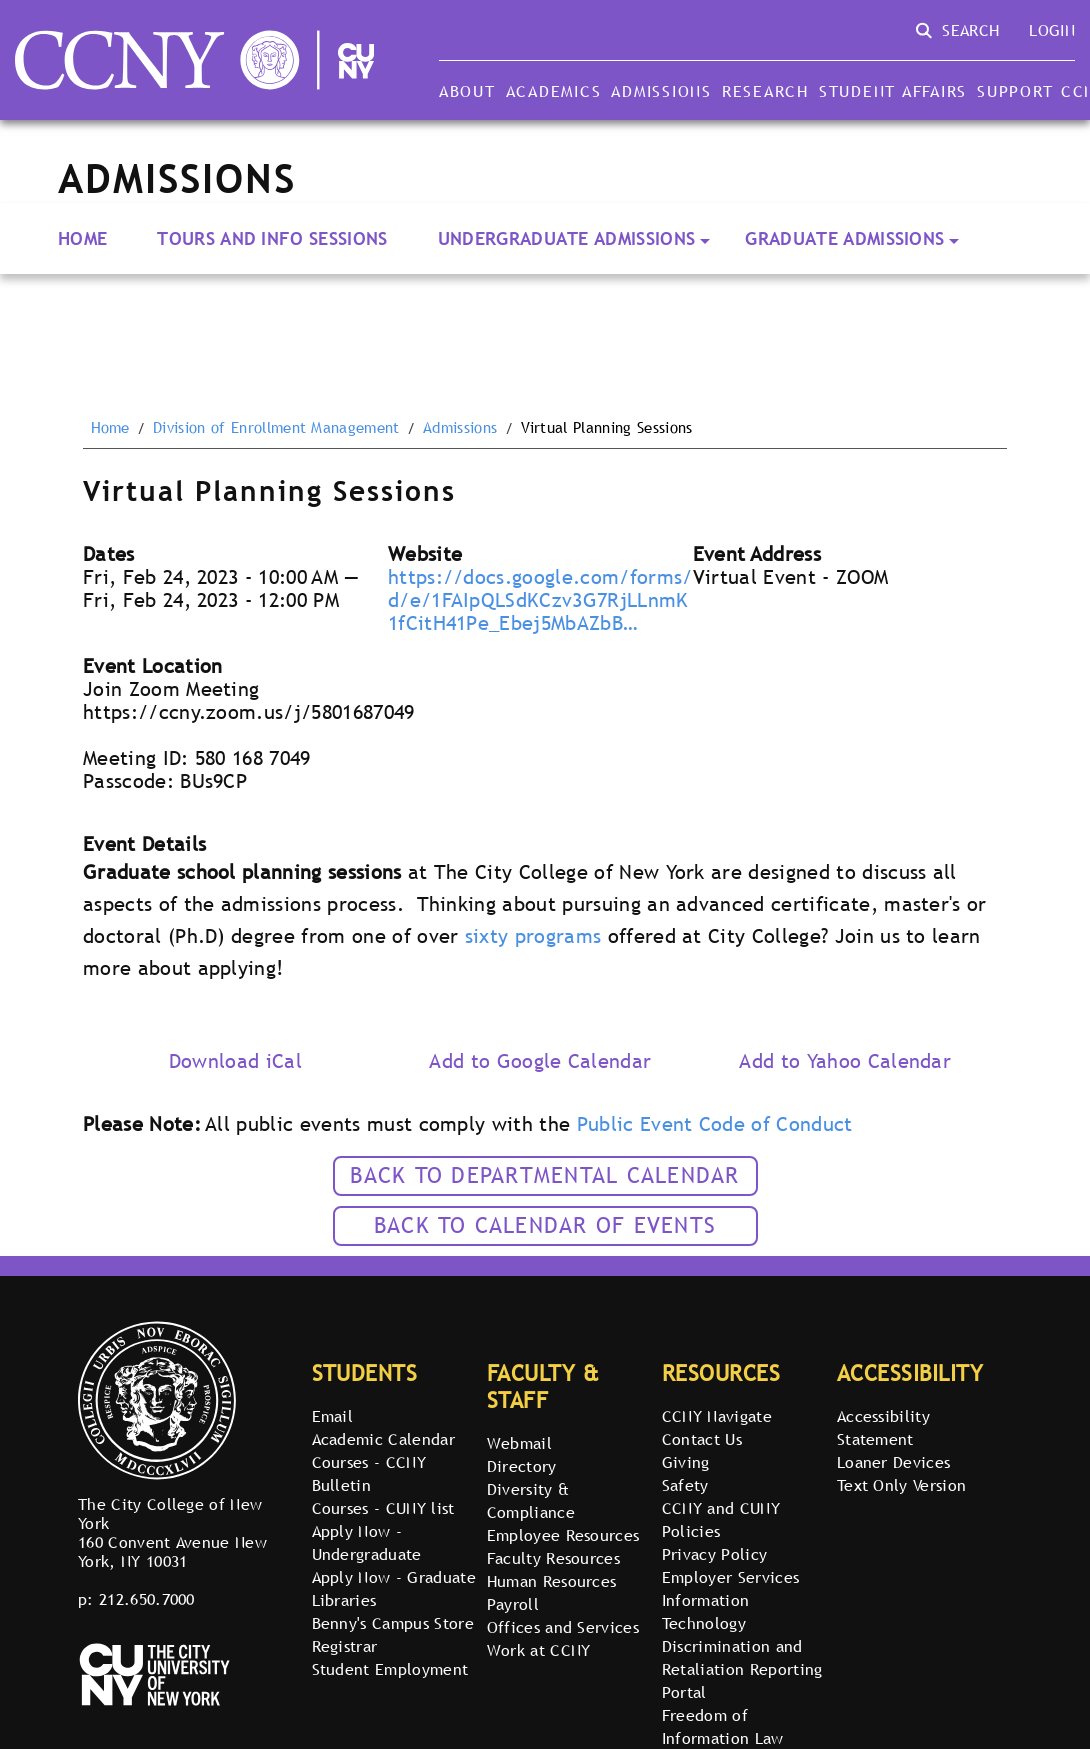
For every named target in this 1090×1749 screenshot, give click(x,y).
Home (82, 238)
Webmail (519, 1443)
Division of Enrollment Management (276, 428)
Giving (686, 1462)
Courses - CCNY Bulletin (369, 1473)
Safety (685, 1485)
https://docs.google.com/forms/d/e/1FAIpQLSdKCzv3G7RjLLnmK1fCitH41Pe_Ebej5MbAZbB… (540, 600)
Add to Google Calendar (540, 1061)
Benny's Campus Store (393, 1623)
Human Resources (552, 1581)
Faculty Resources (553, 1558)
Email (333, 1416)
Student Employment (390, 1669)
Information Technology (706, 1611)
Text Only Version (901, 1485)
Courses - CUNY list (383, 1508)
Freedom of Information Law (723, 1726)
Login (1052, 30)
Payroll (513, 1604)
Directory (522, 1466)
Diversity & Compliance (531, 1500)
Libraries (344, 1600)
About (467, 91)
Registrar (345, 1646)
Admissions (661, 91)
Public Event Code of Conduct (715, 1124)
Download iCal (235, 1061)
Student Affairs (893, 91)
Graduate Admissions (844, 238)
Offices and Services (563, 1627)
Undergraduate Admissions (567, 238)
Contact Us (702, 1439)
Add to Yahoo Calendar (845, 1061)
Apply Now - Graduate (394, 1577)
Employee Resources (563, 1535)
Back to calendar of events (545, 1225)
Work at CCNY (539, 1650)
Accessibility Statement (883, 1427)
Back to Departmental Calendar (544, 1175)
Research (765, 91)
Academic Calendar (383, 1439)
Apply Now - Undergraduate (367, 1542)
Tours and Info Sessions (272, 238)
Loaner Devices (893, 1462)
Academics (554, 91)
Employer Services (730, 1577)
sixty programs (533, 936)
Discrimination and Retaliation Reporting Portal (742, 1669)
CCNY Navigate (717, 1416)
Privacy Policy (714, 1554)
